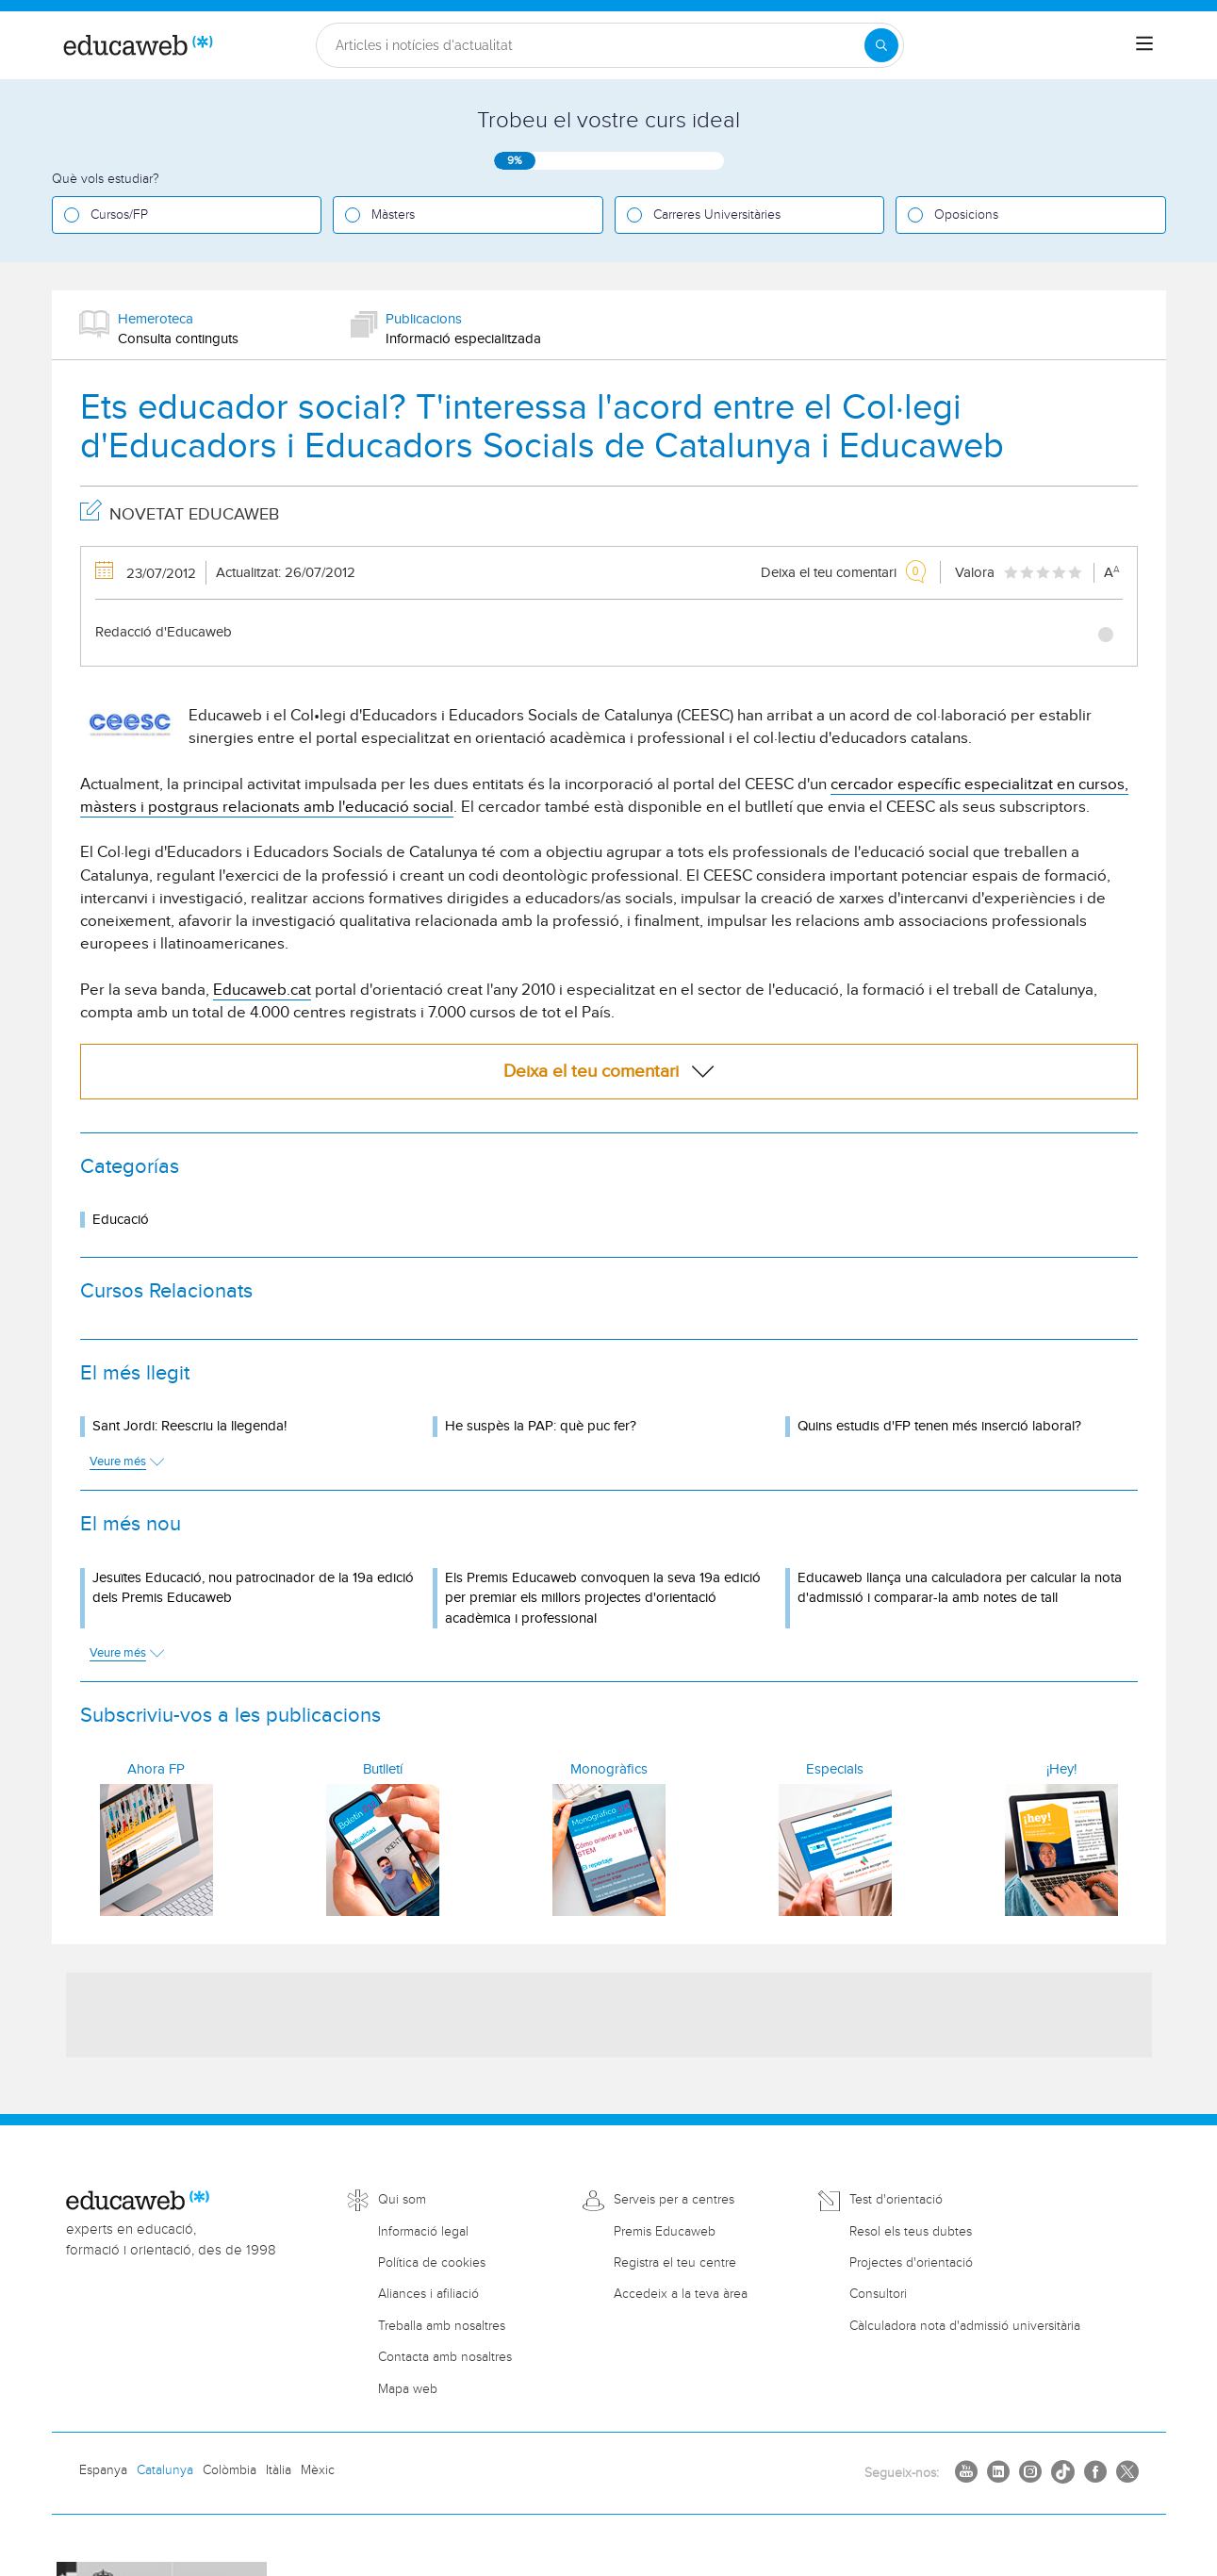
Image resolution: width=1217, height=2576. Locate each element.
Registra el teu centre (675, 2263)
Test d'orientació (896, 2199)
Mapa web (407, 2389)
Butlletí (383, 1769)
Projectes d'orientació (911, 2263)
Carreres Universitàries (717, 215)
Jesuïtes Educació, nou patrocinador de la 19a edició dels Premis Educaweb (253, 1588)
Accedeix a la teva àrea (681, 2294)
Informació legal (423, 2231)
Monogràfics (609, 1769)
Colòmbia (229, 2470)
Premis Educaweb (664, 2231)
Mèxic (318, 2470)
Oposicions (966, 215)
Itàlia (278, 2470)
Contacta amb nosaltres (445, 2357)
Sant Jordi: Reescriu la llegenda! (189, 1426)
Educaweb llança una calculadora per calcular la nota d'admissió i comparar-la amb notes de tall (960, 1588)
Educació (120, 1220)
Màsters (393, 215)
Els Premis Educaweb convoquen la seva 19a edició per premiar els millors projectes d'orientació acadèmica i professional (603, 1598)
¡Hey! (1061, 1769)
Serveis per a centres (674, 2199)
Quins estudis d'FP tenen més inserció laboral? (939, 1426)
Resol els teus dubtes (910, 2231)
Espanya (103, 2470)
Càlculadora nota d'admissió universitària (964, 2326)
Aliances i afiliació (428, 2294)
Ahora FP (156, 1769)
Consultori (878, 2294)
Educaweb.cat (262, 990)
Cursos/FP (119, 215)
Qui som (402, 2199)
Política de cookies (431, 2263)
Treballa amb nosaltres (441, 2326)
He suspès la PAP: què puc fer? (540, 1426)
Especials (834, 1769)
